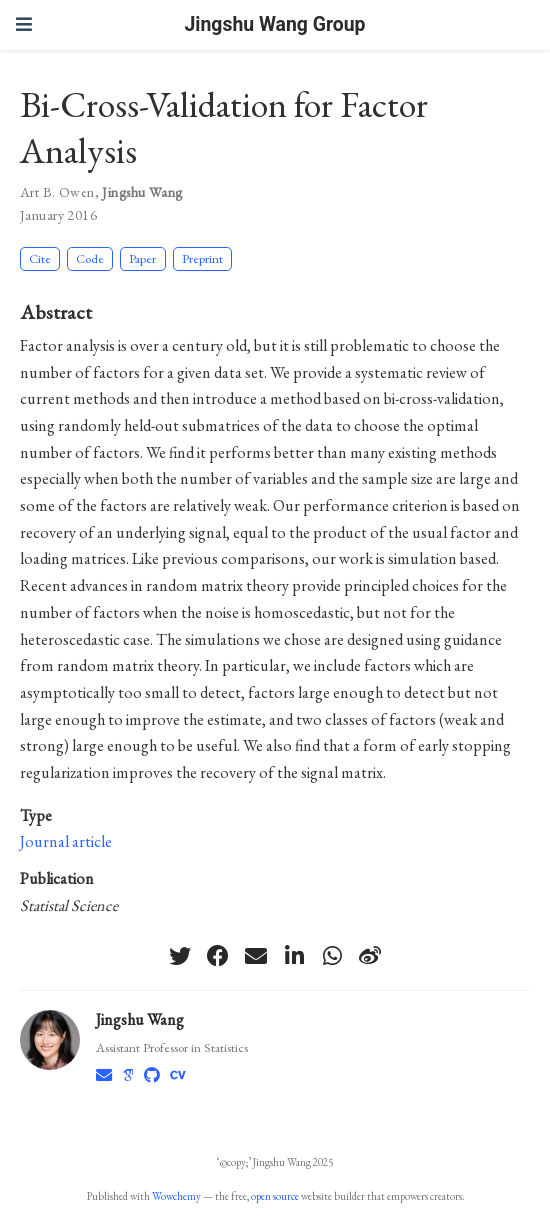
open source (275, 1196)
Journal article (66, 841)
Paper (142, 258)
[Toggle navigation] (24, 24)
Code (90, 258)
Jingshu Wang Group (275, 24)
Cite (40, 258)
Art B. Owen (57, 192)
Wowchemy (176, 1196)
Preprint (202, 258)
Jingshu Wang (142, 192)
